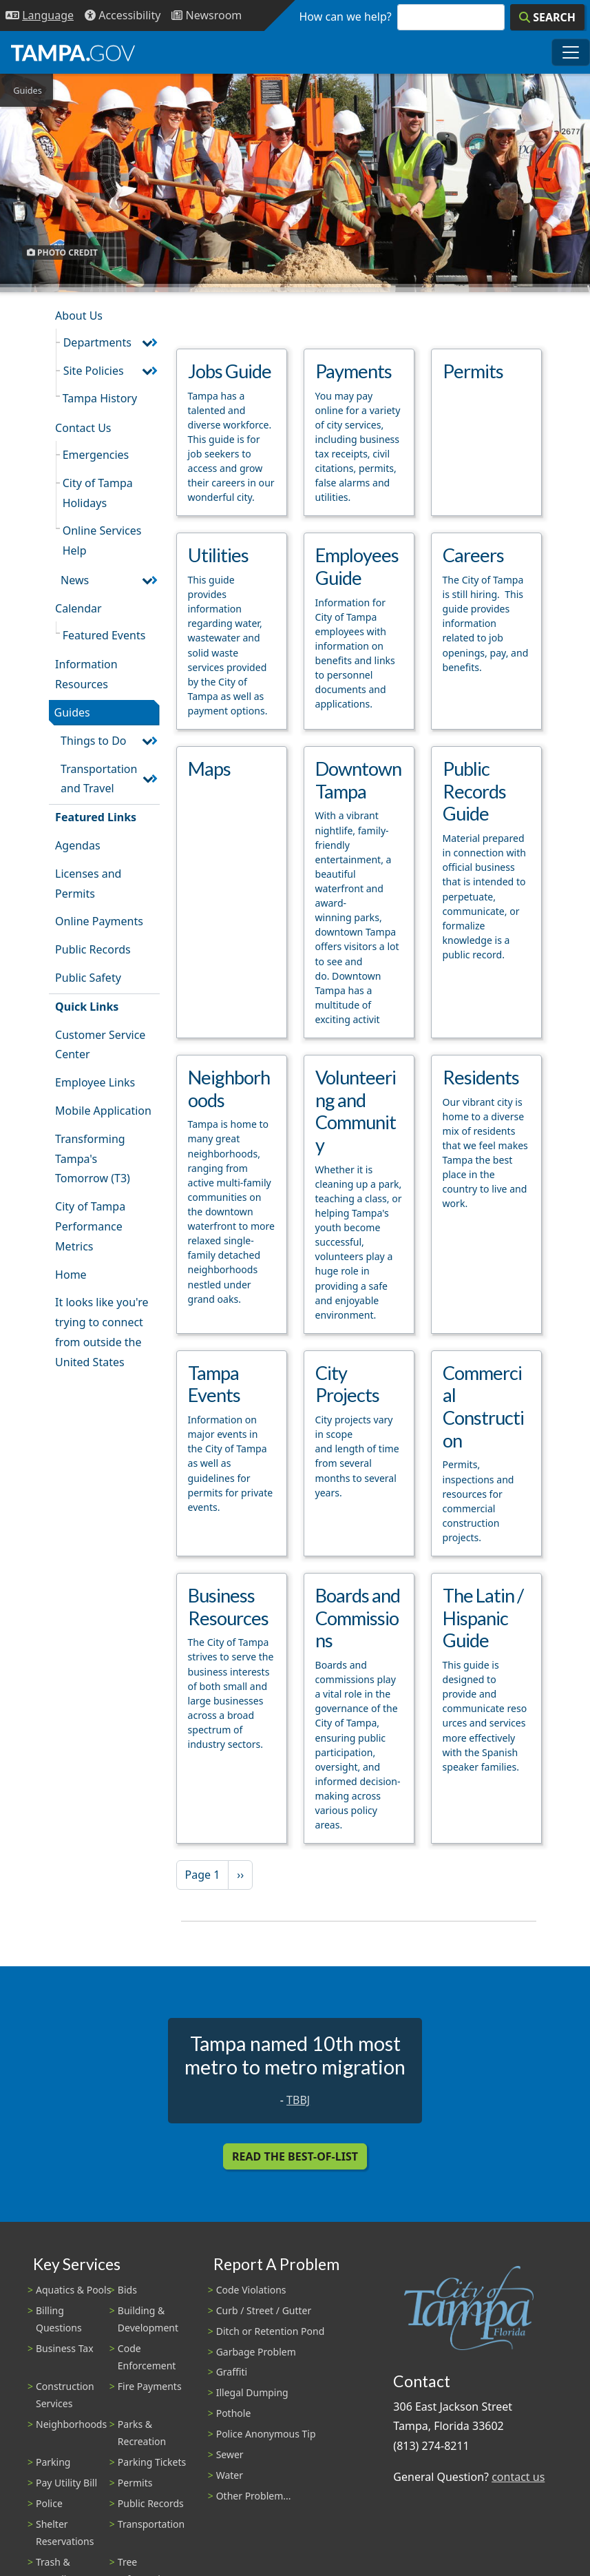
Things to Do (93, 740)
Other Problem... (253, 2495)
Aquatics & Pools (73, 2289)
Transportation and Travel (99, 778)
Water (229, 2475)
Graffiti (231, 2371)
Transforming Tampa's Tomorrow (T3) (92, 1158)
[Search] (547, 17)
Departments (97, 342)
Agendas (77, 845)
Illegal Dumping (252, 2392)
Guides (72, 712)
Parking (53, 2462)
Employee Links (95, 1082)
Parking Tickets (152, 2462)
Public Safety (88, 977)
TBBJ (298, 2100)
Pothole (233, 2413)
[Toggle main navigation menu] (570, 52)
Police (49, 2503)
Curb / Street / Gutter (264, 2310)
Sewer (230, 2454)
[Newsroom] (206, 15)
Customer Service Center (100, 1044)
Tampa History (100, 398)
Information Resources (86, 674)
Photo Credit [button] (62, 252)
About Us (79, 315)
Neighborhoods (71, 2424)
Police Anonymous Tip (266, 2433)
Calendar (78, 608)
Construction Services (65, 2395)
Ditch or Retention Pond (270, 2331)
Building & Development (148, 2319)
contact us (518, 2476)
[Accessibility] (122, 15)
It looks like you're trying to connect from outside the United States (101, 1332)
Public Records (93, 949)
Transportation (151, 2524)
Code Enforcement (147, 2357)
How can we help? (345, 16)
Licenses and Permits (88, 883)
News (75, 580)
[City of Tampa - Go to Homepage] (73, 52)
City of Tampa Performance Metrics (90, 1226)
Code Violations (251, 2289)
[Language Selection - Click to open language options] (39, 15)
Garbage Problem (256, 2351)
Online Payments (99, 921)
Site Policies (93, 370)
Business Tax (65, 2348)
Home (71, 1274)
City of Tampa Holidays (98, 493)
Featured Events (104, 635)
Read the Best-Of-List (295, 2156)
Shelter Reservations (65, 2532)
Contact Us (83, 427)
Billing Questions (59, 2319)
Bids (127, 2289)
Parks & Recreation (142, 2433)
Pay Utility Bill (66, 2482)
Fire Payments (150, 2386)
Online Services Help (102, 540)
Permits (135, 2482)
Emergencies (96, 454)
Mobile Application (103, 1110)
